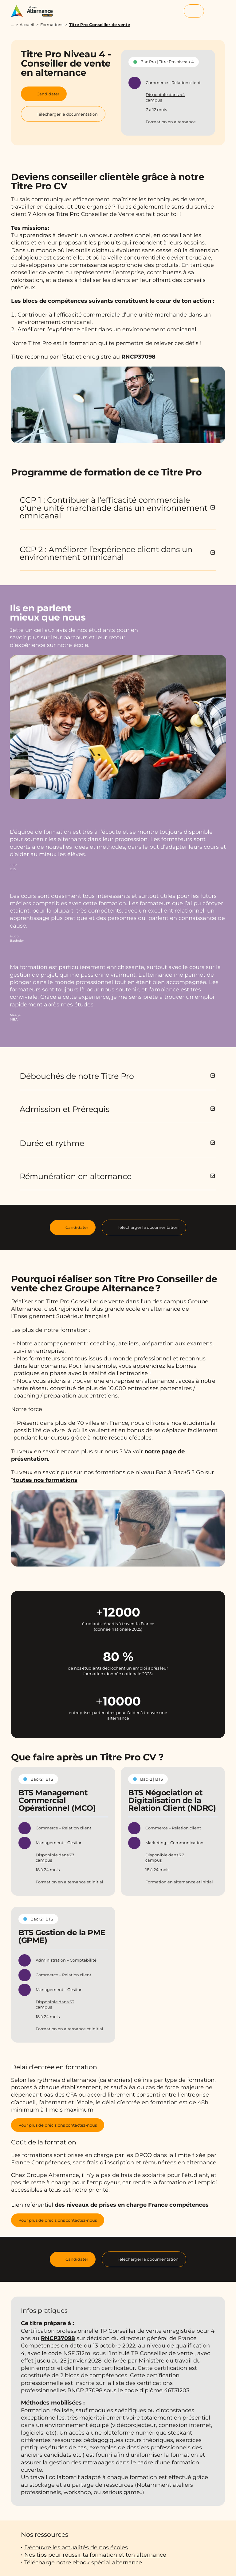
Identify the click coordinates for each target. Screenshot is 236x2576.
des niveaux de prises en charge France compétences (132, 2204)
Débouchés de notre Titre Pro (77, 1076)
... (12, 25)
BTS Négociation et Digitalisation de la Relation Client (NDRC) (172, 1800)
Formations (51, 24)
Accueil (27, 24)
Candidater (76, 1227)
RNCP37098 (138, 356)
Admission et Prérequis (64, 1109)
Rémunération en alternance (76, 1176)
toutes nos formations (45, 1480)
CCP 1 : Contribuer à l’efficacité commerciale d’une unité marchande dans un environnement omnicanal (113, 507)
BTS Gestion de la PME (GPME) (61, 1936)
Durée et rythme (52, 1143)
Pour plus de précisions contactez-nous (57, 2125)
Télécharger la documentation (148, 1227)
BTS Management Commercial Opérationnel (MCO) (57, 1800)
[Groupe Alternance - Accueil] (35, 11)
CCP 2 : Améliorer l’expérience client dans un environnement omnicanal (106, 553)
